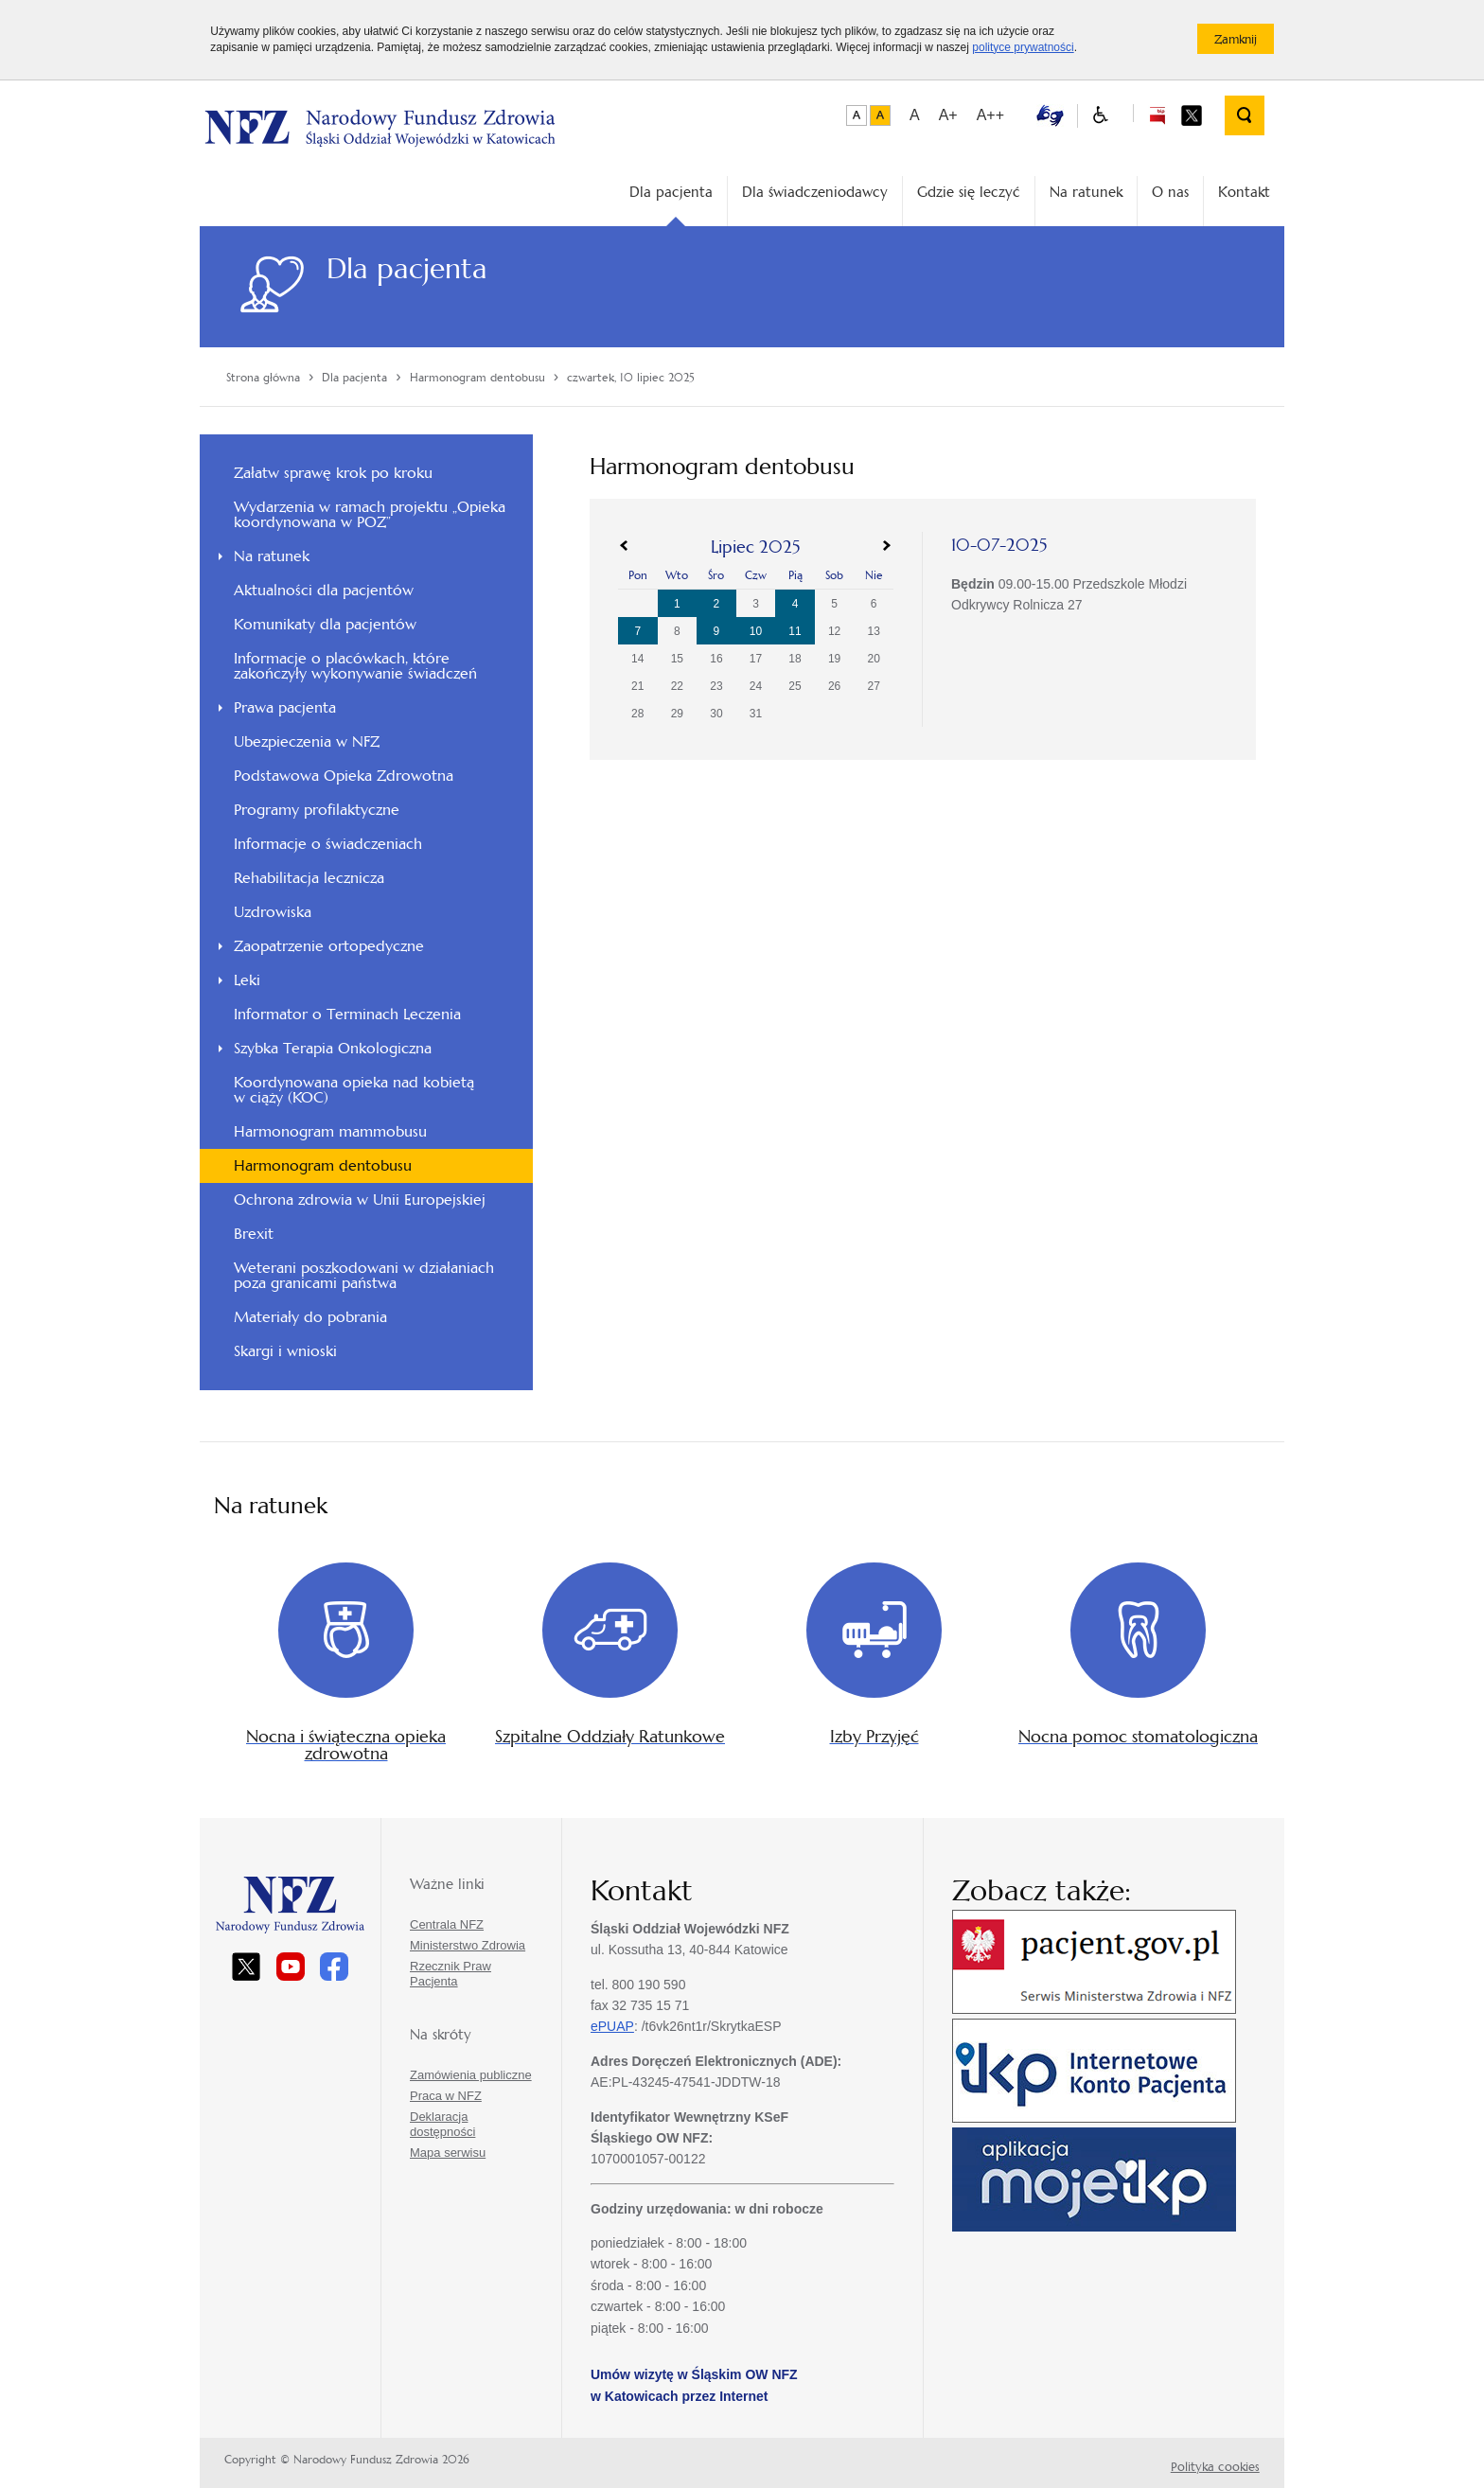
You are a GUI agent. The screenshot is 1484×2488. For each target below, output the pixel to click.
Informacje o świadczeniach (328, 844)
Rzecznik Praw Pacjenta (450, 1973)
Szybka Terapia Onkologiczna (333, 1048)
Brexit (254, 1234)
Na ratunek (1086, 192)
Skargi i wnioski (285, 1351)
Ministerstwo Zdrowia (467, 1945)
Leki (247, 980)
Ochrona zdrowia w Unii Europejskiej (360, 1199)
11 (794, 631)
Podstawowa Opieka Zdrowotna (343, 775)
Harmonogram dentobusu (323, 1165)
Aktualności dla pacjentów (324, 590)
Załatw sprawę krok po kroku (333, 473)
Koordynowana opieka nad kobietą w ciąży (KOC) (354, 1089)
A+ (948, 115)
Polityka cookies (1215, 2467)
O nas (1170, 192)
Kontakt (1244, 192)
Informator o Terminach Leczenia (347, 1014)
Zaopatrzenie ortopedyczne (329, 946)
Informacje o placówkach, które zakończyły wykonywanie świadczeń (355, 665)
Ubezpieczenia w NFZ (307, 741)
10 (756, 631)
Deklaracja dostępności (442, 2124)
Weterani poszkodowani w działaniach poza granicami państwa (364, 1275)
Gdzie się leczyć (968, 192)
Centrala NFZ (447, 1924)
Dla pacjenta (671, 192)
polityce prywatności (1022, 47)
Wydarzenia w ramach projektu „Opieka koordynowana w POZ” (369, 514)
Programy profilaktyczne (316, 810)
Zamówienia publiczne (471, 2075)
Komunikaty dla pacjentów (325, 624)
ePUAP (612, 2026)
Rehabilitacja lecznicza (309, 878)
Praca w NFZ (446, 2096)
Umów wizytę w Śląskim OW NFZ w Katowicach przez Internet (694, 2385)
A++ (990, 115)
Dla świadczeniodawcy (815, 192)
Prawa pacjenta (285, 707)
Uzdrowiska (272, 912)
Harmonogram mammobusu (330, 1131)
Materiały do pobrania (310, 1317)
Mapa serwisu (448, 2152)
